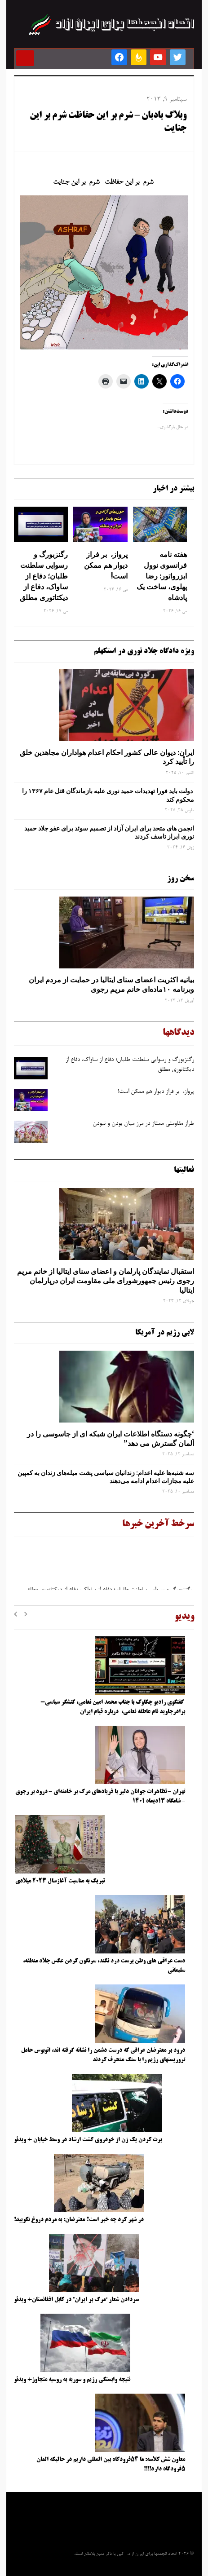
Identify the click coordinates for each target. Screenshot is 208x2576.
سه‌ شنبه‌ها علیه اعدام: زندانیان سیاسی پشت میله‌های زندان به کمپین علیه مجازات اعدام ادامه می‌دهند (106, 1477)
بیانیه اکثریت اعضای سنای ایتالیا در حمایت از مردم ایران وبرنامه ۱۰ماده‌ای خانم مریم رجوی (111, 984)
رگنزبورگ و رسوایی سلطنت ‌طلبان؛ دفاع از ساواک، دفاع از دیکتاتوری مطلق (44, 576)
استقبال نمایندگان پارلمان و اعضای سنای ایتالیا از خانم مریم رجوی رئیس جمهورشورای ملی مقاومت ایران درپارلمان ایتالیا (105, 1281)
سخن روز (180, 879)
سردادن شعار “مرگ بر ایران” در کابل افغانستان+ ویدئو (76, 2300)
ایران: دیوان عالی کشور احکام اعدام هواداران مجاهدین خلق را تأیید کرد (107, 757)
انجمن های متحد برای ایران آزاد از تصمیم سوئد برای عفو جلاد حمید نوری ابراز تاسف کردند (109, 832)
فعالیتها (184, 1170)
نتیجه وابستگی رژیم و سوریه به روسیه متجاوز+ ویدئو (72, 2380)
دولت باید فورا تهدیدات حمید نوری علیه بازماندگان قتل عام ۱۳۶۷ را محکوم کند (108, 795)
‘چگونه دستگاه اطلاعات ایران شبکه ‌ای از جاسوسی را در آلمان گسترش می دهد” (110, 1438)
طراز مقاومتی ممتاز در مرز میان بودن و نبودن (143, 1123)
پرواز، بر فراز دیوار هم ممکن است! (106, 565)
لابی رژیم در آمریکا (164, 1333)
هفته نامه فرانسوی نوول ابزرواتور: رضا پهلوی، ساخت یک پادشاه (162, 576)
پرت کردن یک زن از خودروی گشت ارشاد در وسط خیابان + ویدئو (88, 2140)
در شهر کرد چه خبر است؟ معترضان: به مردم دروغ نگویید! (79, 2220)
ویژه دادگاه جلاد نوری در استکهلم (144, 651)
